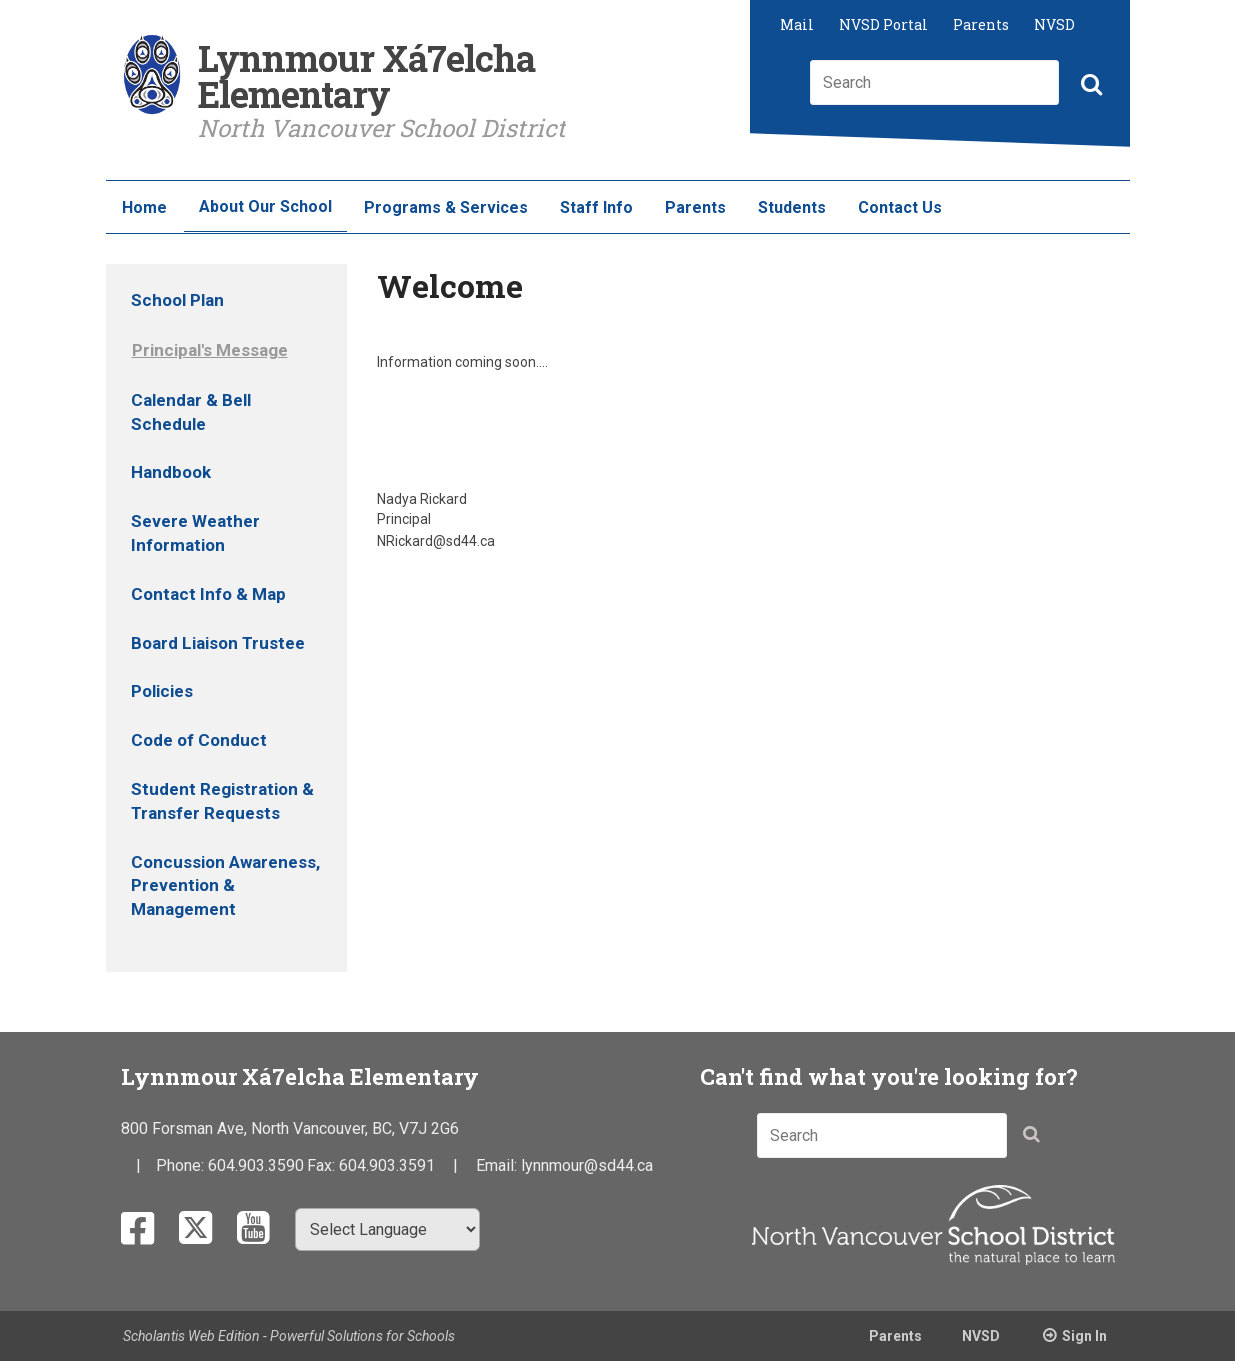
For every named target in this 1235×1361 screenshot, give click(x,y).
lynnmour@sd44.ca (587, 1165)
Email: (498, 1165)
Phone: (182, 1165)
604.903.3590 (256, 1165)
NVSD (1054, 24)
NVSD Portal (883, 24)
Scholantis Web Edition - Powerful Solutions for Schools (289, 1336)
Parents (981, 24)
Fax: (323, 1165)
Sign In (1084, 1336)
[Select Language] (387, 1229)
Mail (797, 24)
